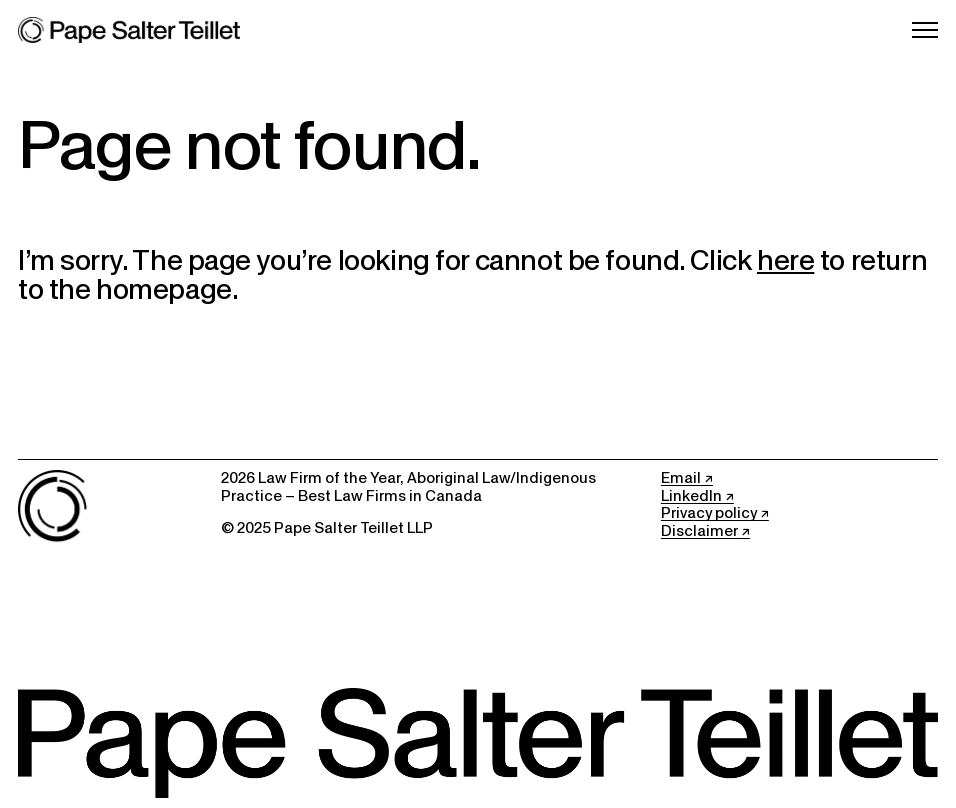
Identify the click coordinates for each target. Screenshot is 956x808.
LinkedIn (691, 496)
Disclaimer (699, 531)
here (785, 260)
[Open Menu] (925, 30)
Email (681, 478)
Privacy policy (709, 513)
